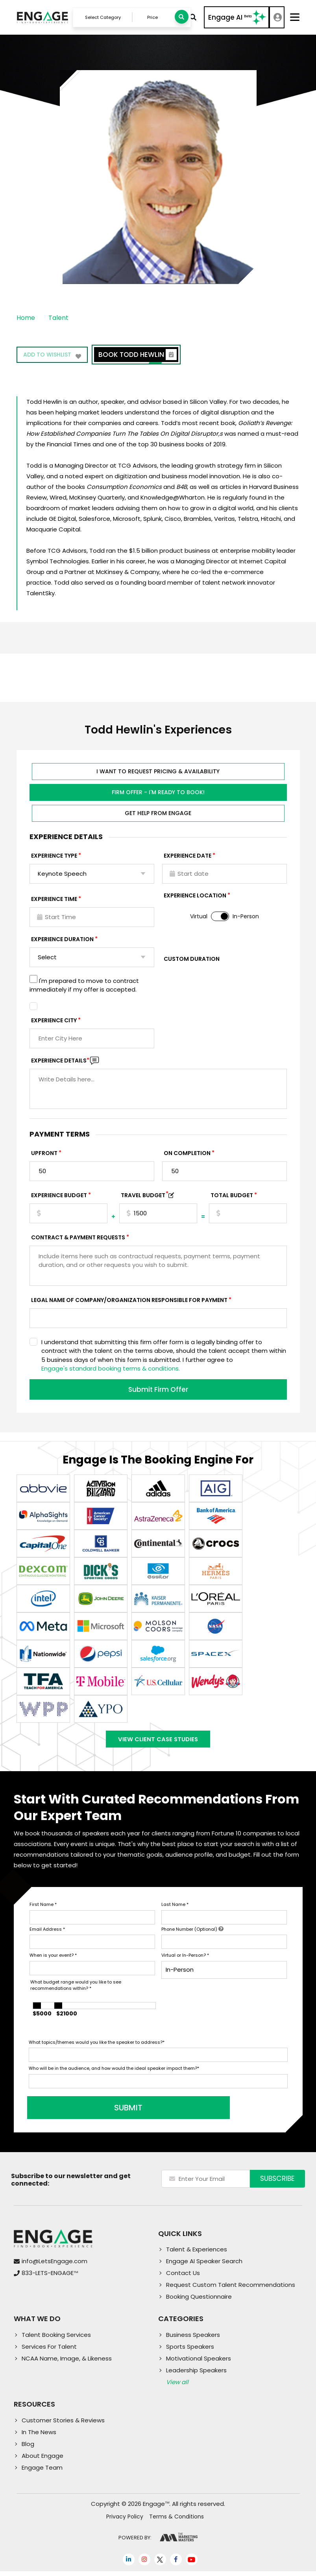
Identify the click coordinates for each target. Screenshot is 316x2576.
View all (177, 2387)
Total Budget (232, 1197)
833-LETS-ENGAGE (50, 2278)
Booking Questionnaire (199, 2301)
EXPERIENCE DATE (187, 857)
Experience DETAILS (60, 1062)
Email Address (47, 1934)
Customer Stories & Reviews (63, 2425)
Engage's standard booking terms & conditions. (110, 1370)
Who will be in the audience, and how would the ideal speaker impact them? (114, 2073)
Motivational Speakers (198, 2363)
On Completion (187, 1155)
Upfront (44, 1155)
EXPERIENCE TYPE (54, 857)
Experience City (54, 1022)
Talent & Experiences (196, 2254)
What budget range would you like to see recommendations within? (75, 1990)
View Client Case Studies (158, 1742)
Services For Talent (49, 2352)
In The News (39, 2437)
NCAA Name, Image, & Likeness (67, 2363)
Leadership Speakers (196, 2375)
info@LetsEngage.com (54, 2266)
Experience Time (54, 900)
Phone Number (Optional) (192, 1934)
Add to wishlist (53, 358)
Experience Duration (62, 941)
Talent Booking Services (56, 2340)
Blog (28, 2448)
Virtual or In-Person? (185, 1960)
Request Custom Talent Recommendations (230, 2290)
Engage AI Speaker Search (204, 2266)
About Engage (42, 2460)
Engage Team (42, 2472)
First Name (43, 1909)
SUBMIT (88, 2112)
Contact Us (183, 2278)
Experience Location (195, 897)
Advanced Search (191, 18)
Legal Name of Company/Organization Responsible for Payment (129, 1302)
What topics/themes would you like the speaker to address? (96, 2047)
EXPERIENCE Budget (59, 1197)
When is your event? (53, 1960)
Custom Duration (192, 960)
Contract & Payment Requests (78, 1239)
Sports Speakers (190, 2352)
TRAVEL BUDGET (144, 1197)
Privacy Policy (124, 2522)
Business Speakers (193, 2340)
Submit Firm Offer (158, 1391)
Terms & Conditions (176, 2522)
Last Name (174, 1909)
